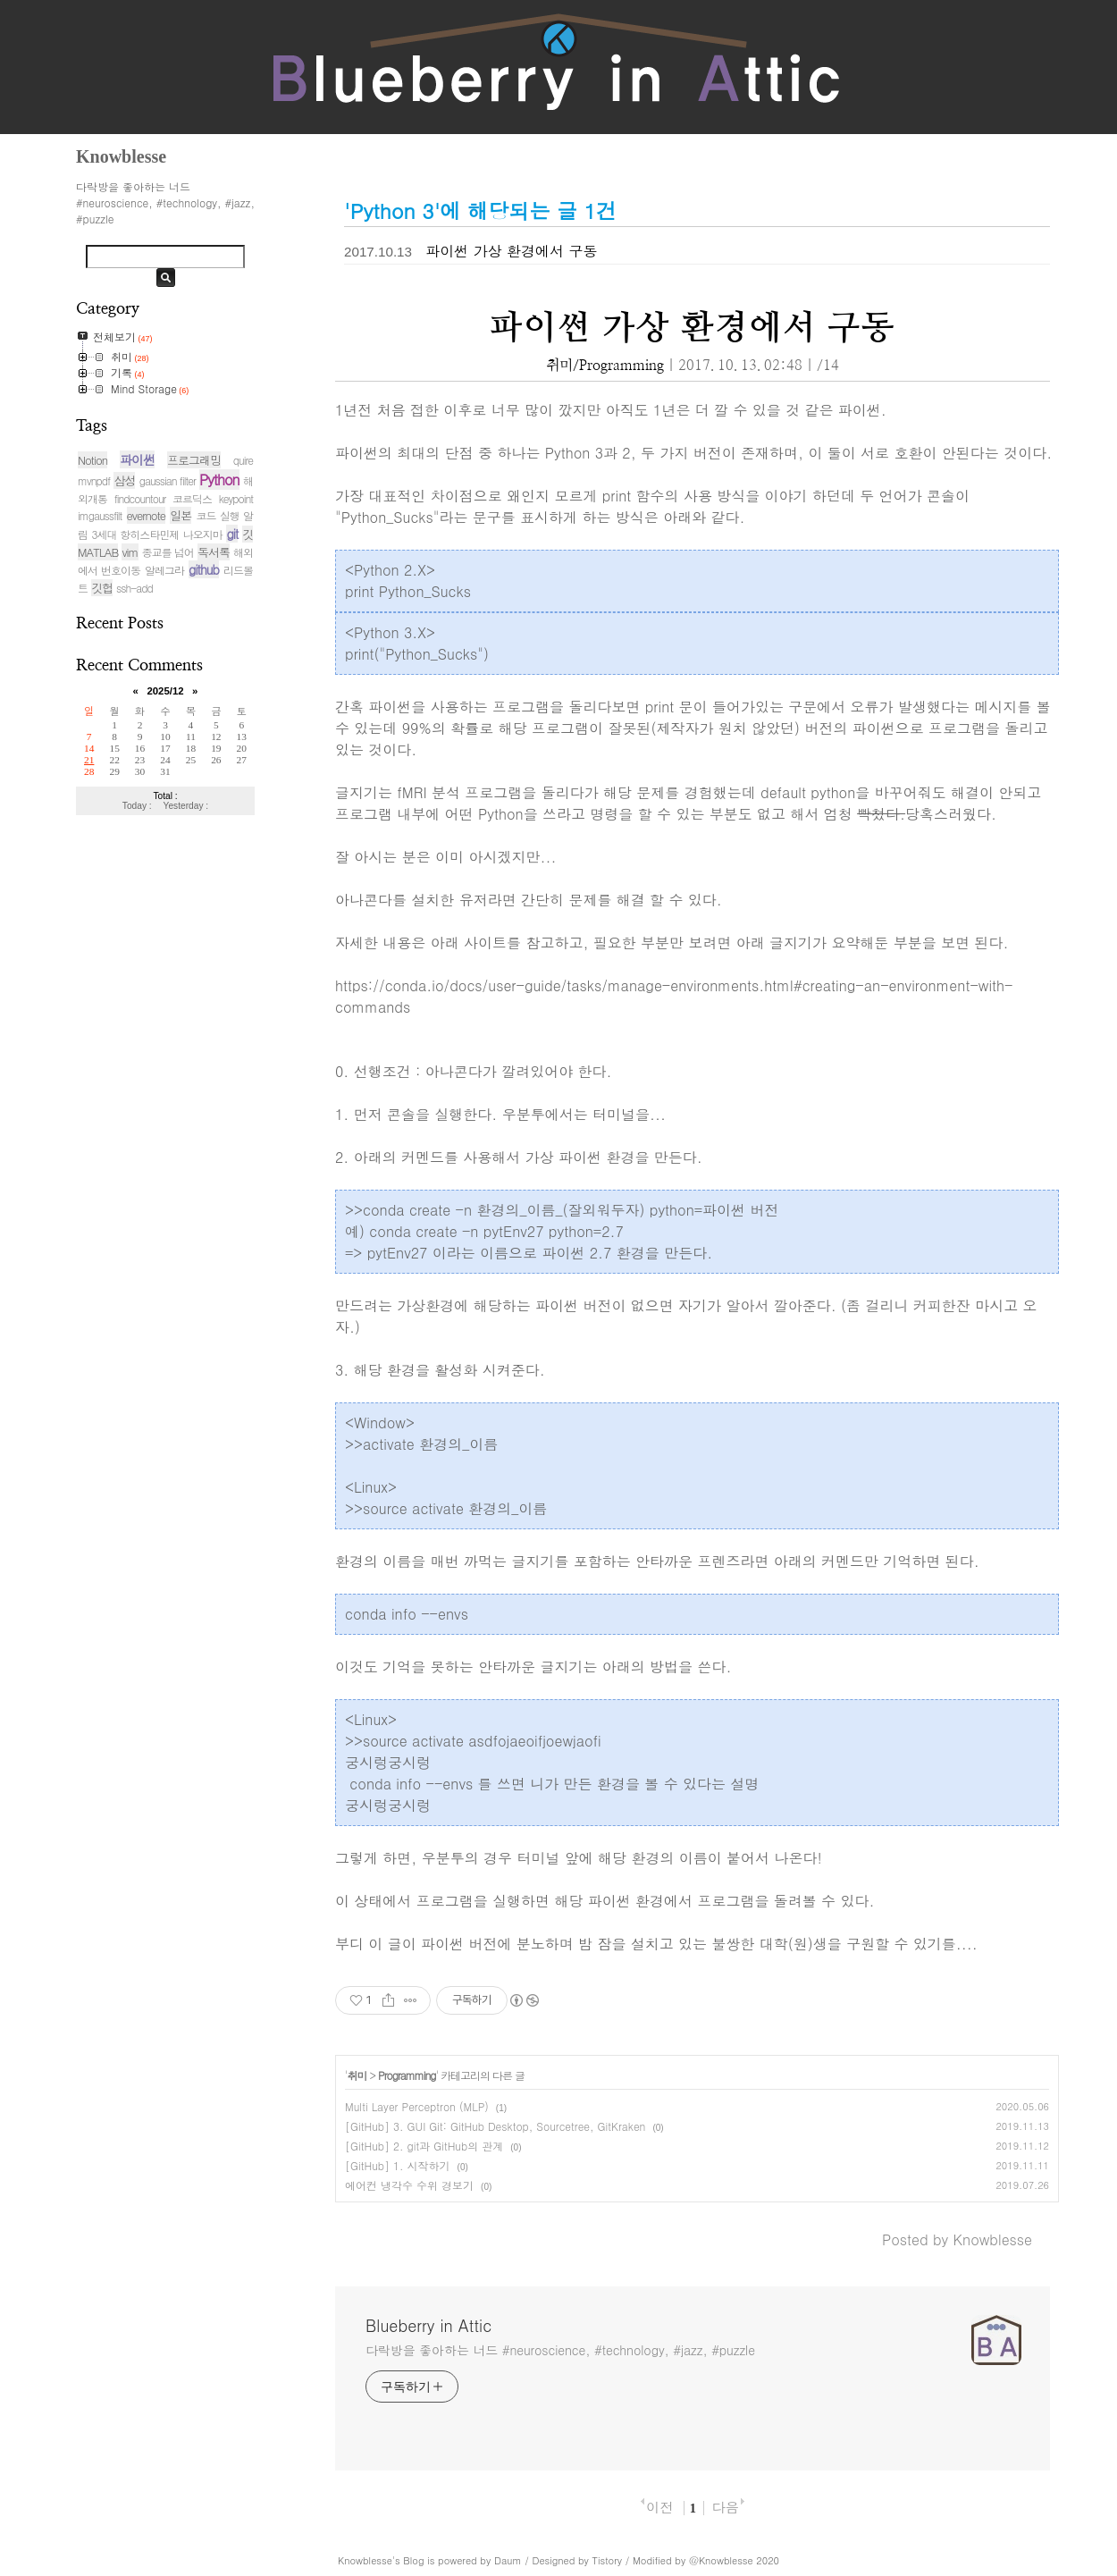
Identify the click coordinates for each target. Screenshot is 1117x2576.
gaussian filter (167, 480)
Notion (92, 459)
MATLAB (98, 551)
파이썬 (137, 459)
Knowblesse (365, 2560)
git (232, 534)
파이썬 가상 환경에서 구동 (511, 250)
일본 (180, 515)
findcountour (140, 498)
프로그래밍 (194, 459)
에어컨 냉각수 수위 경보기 (409, 2185)
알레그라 (164, 569)
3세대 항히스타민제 (136, 534)
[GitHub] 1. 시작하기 (397, 2165)
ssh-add (134, 587)
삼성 (124, 480)
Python (219, 479)
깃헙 (102, 587)
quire (243, 459)
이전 (659, 2506)
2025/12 (165, 691)
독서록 (213, 551)
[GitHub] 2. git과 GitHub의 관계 (424, 2145)
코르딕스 (192, 498)
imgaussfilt (100, 515)
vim (130, 551)
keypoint (236, 498)
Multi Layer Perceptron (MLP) (417, 2106)
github (204, 569)
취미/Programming (605, 365)
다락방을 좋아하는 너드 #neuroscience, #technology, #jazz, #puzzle (560, 2350)
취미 (357, 2075)
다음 (724, 2506)
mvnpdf (94, 480)
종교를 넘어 (168, 552)
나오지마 (203, 534)
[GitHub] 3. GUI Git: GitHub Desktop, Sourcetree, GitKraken (495, 2126)
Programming (407, 2075)
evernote (146, 515)
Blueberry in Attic (428, 2325)
